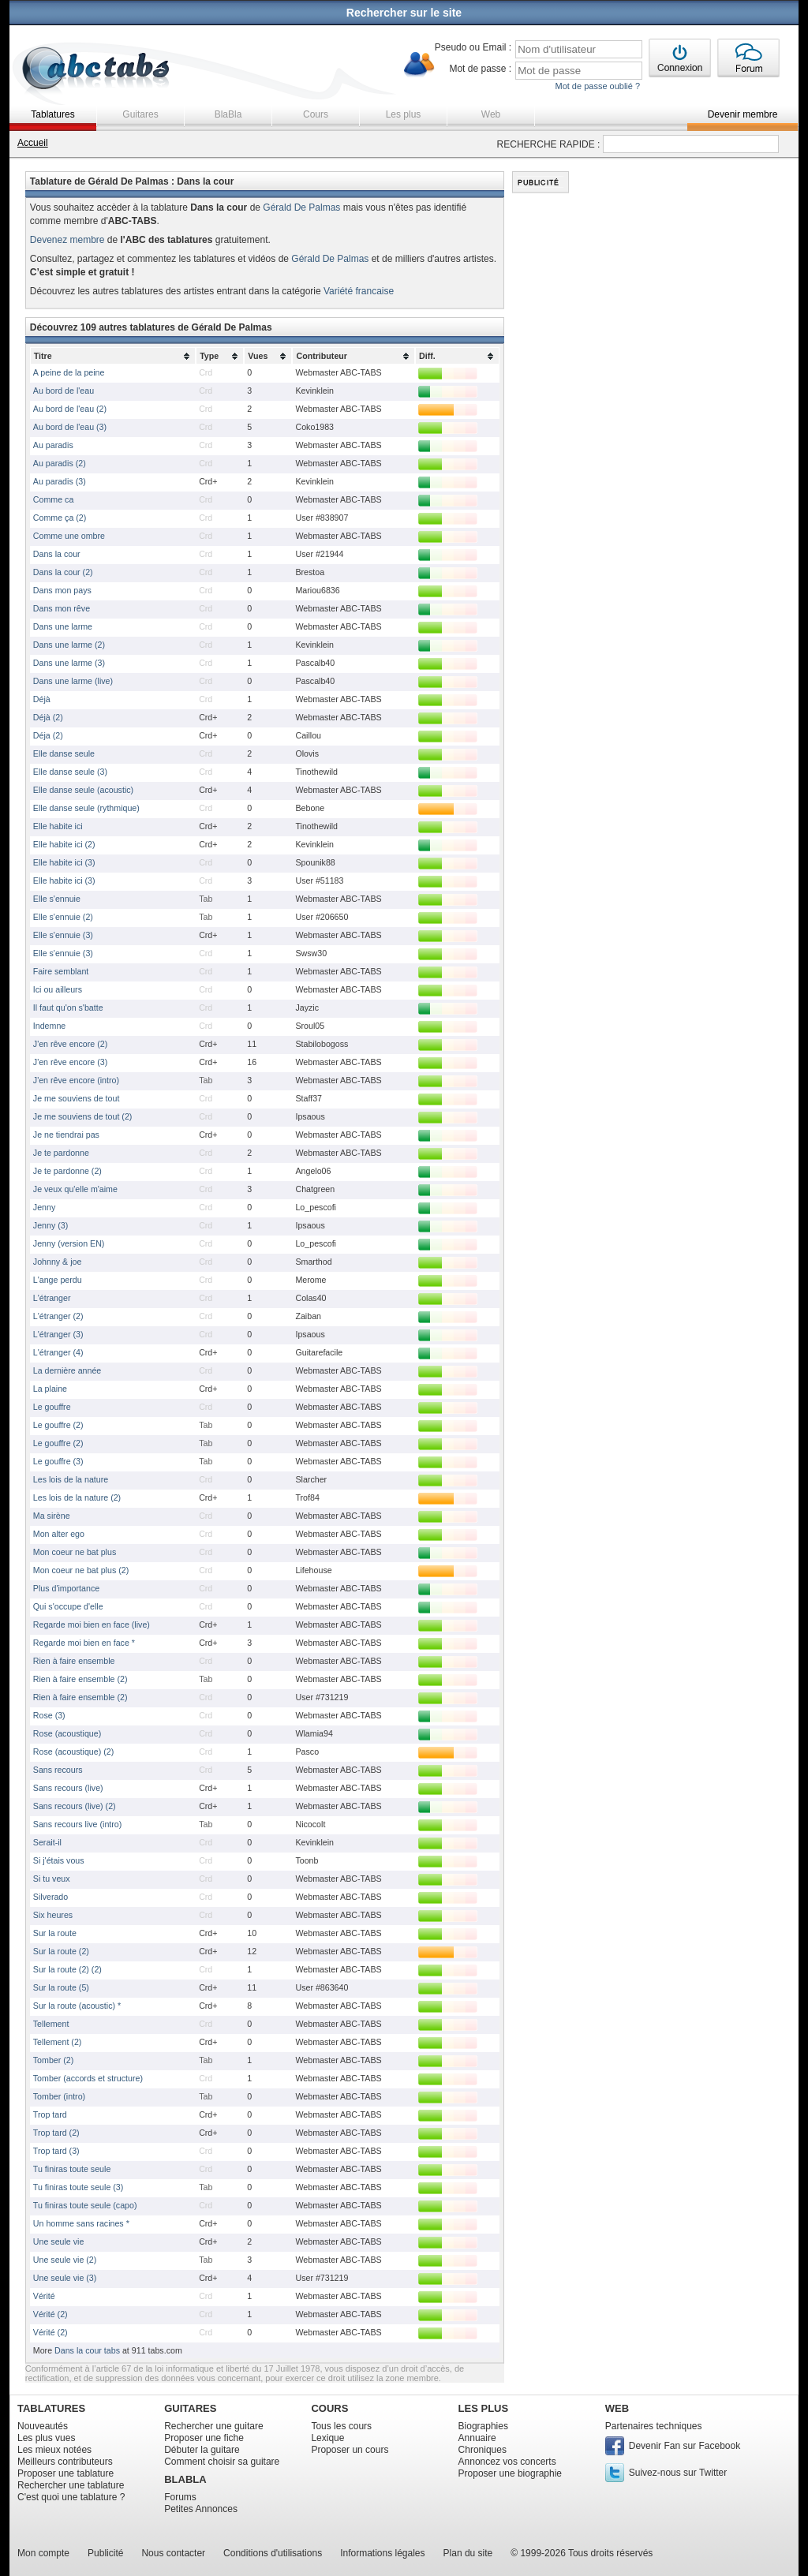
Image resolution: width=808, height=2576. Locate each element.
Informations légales (382, 2553)
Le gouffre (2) (58, 1425)
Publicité (105, 2553)
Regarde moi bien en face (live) (91, 1624)
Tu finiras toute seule (72, 2169)
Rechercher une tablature (70, 2485)
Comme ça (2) (60, 517)
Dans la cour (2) (63, 572)
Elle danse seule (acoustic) (83, 789)
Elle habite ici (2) (64, 844)
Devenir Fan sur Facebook (684, 2445)
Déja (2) (48, 735)
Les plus (403, 114)
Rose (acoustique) (67, 1733)
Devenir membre (743, 114)
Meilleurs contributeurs (65, 2461)
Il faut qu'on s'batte (68, 1007)
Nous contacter (173, 2553)
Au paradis (53, 445)
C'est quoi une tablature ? (71, 2497)
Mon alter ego (58, 1533)
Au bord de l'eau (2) (70, 408)
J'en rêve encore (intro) (76, 1080)
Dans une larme (62, 626)
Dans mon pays (62, 590)
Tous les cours (341, 2426)
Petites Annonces (201, 2508)
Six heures (53, 1915)
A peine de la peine (69, 372)
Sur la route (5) (61, 1987)
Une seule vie (58, 2241)
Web (490, 114)
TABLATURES (51, 2408)
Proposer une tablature (65, 2473)
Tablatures (52, 114)
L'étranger (52, 1298)
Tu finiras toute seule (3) (78, 2187)
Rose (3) (49, 1715)
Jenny (44, 1207)
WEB (617, 2408)
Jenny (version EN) (69, 1243)
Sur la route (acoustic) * (77, 2005)
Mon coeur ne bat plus (74, 1552)
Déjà (41, 699)
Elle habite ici (58, 826)
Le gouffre (52, 1406)
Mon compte (43, 2553)
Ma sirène (51, 1515)
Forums (180, 2497)
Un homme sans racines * (81, 2223)
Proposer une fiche (204, 2437)
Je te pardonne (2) (67, 1171)
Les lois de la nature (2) (77, 1497)
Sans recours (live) (68, 1788)
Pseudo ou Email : (473, 47)
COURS (329, 2408)
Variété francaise (359, 291)
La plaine (50, 1388)
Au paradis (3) (59, 481)
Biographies (483, 2426)
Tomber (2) (53, 2060)
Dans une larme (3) (69, 662)
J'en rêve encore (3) (70, 1062)
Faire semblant (60, 971)
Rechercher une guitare (213, 2426)
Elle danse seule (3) (70, 771)
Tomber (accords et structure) (88, 2078)
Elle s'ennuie (56, 898)
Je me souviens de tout (76, 1098)
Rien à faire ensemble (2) (80, 1679)
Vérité (44, 2296)
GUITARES (190, 2408)
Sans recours (58, 1769)
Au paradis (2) (59, 463)
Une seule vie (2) (65, 2259)
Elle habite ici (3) (64, 862)
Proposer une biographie (510, 2473)
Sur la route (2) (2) (67, 1969)
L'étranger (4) (58, 1352)
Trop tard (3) (56, 2150)
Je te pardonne (61, 1152)
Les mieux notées (54, 2449)
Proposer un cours (349, 2449)
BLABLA (185, 2479)
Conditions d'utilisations (272, 2553)
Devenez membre (67, 239)
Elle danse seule (64, 753)
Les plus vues (46, 2437)
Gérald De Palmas (301, 207)
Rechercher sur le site (404, 12)
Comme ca (53, 499)
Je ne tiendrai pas (66, 1134)
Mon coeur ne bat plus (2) (81, 1570)
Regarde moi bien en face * (84, 1642)
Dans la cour (56, 554)
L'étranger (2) (58, 1316)
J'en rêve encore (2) (70, 1044)
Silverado (50, 1896)
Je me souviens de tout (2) (83, 1116)
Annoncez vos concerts (507, 2461)
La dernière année (67, 1370)
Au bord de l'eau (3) (70, 427)
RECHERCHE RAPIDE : (548, 144)
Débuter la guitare (201, 2449)
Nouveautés (42, 2426)
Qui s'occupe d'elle (68, 1606)
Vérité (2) (50, 2314)
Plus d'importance (66, 1588)
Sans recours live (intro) (77, 1824)
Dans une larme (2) (69, 644)
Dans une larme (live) (73, 681)
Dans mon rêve (61, 608)
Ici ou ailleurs (57, 989)
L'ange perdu (57, 1279)
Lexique (327, 2437)
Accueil (32, 142)
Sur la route (55, 1933)
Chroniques (482, 2449)
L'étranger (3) (58, 1334)
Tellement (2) (57, 2042)
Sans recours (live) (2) (74, 1806)
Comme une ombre (69, 535)
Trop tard (50, 2114)
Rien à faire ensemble (74, 1661)
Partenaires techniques (653, 2426)
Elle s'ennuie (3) (63, 935)
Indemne (49, 1025)
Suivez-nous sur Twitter (678, 2472)
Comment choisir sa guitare (221, 2461)
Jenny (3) (50, 1225)
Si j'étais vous (58, 1860)
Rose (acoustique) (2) (73, 1751)
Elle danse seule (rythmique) (86, 808)
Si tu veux (51, 1878)
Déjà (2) (48, 717)
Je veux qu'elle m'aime (75, 1189)
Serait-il (47, 1842)
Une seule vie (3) (65, 2278)
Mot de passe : (480, 68)
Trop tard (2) (56, 2132)
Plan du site (468, 2553)
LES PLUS (483, 2408)
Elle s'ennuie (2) (63, 917)
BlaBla (228, 114)
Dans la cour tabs (87, 2350)
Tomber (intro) (59, 2096)
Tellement (51, 2023)
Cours (315, 114)
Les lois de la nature (70, 1479)
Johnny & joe (57, 1261)
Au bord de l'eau (63, 390)
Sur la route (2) (61, 1951)
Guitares (140, 114)
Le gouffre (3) (58, 1461)
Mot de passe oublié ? (597, 86)
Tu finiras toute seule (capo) (85, 2205)
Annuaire (477, 2437)
